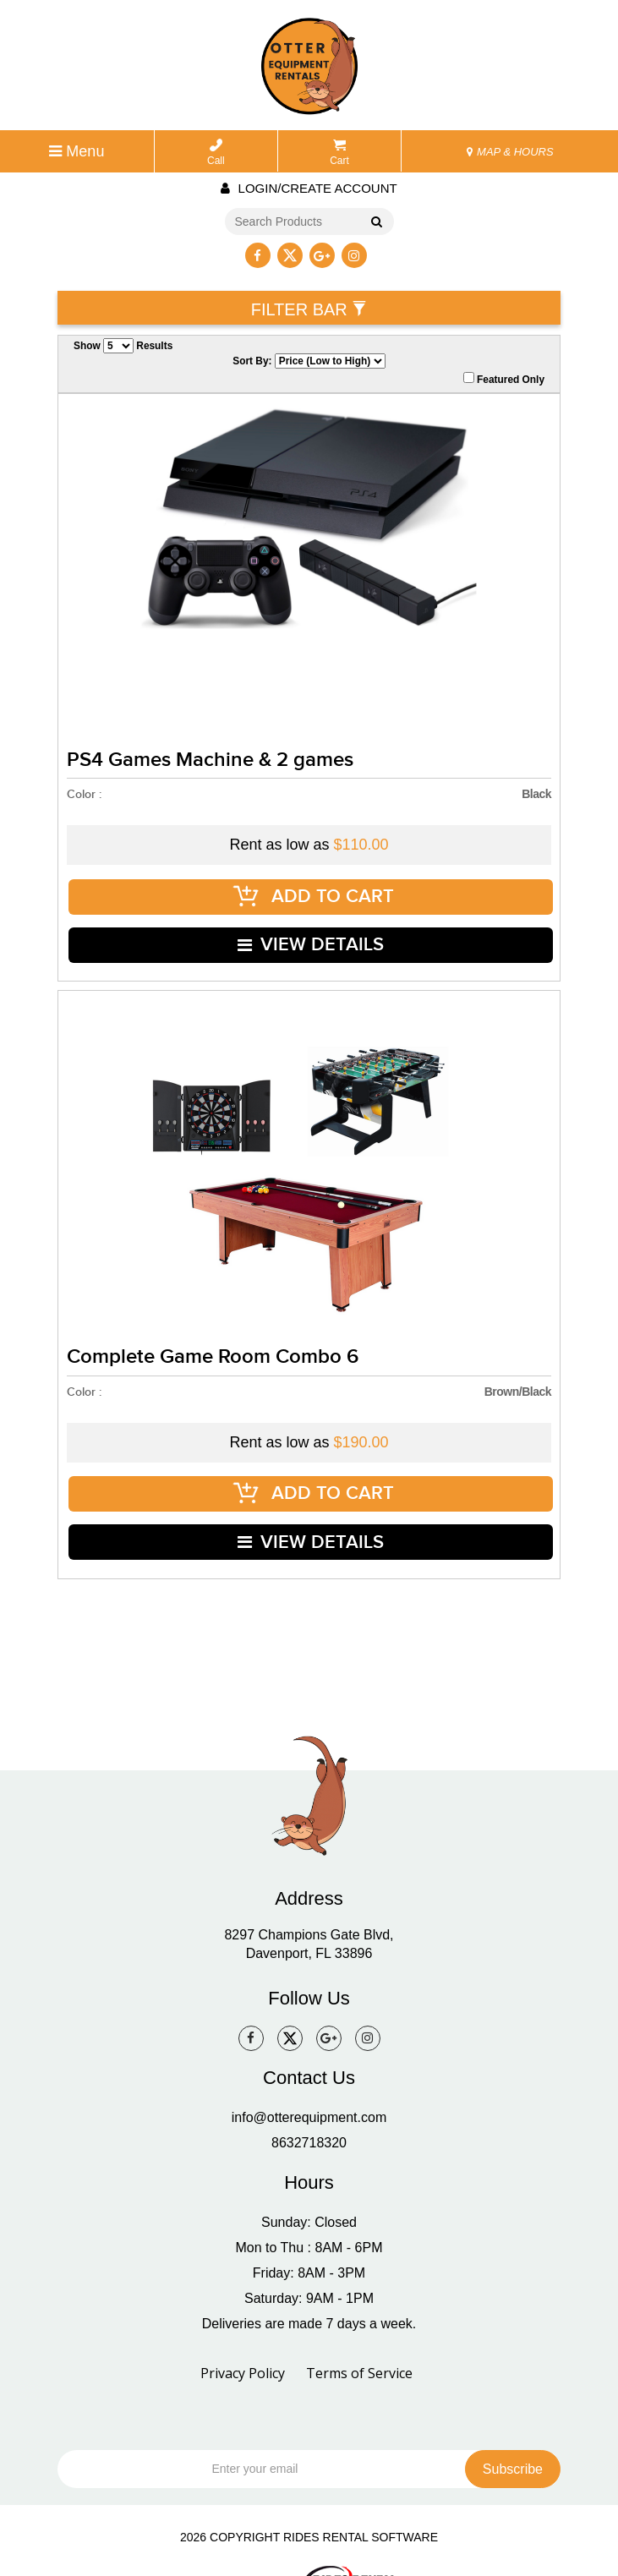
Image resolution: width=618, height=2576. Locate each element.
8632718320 (309, 2104)
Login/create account (309, 188)
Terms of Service (359, 2334)
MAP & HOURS (510, 151)
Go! (373, 223)
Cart (339, 153)
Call (216, 153)
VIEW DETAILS (311, 930)
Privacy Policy (242, 2334)
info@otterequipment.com (309, 2078)
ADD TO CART (313, 891)
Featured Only (503, 379)
